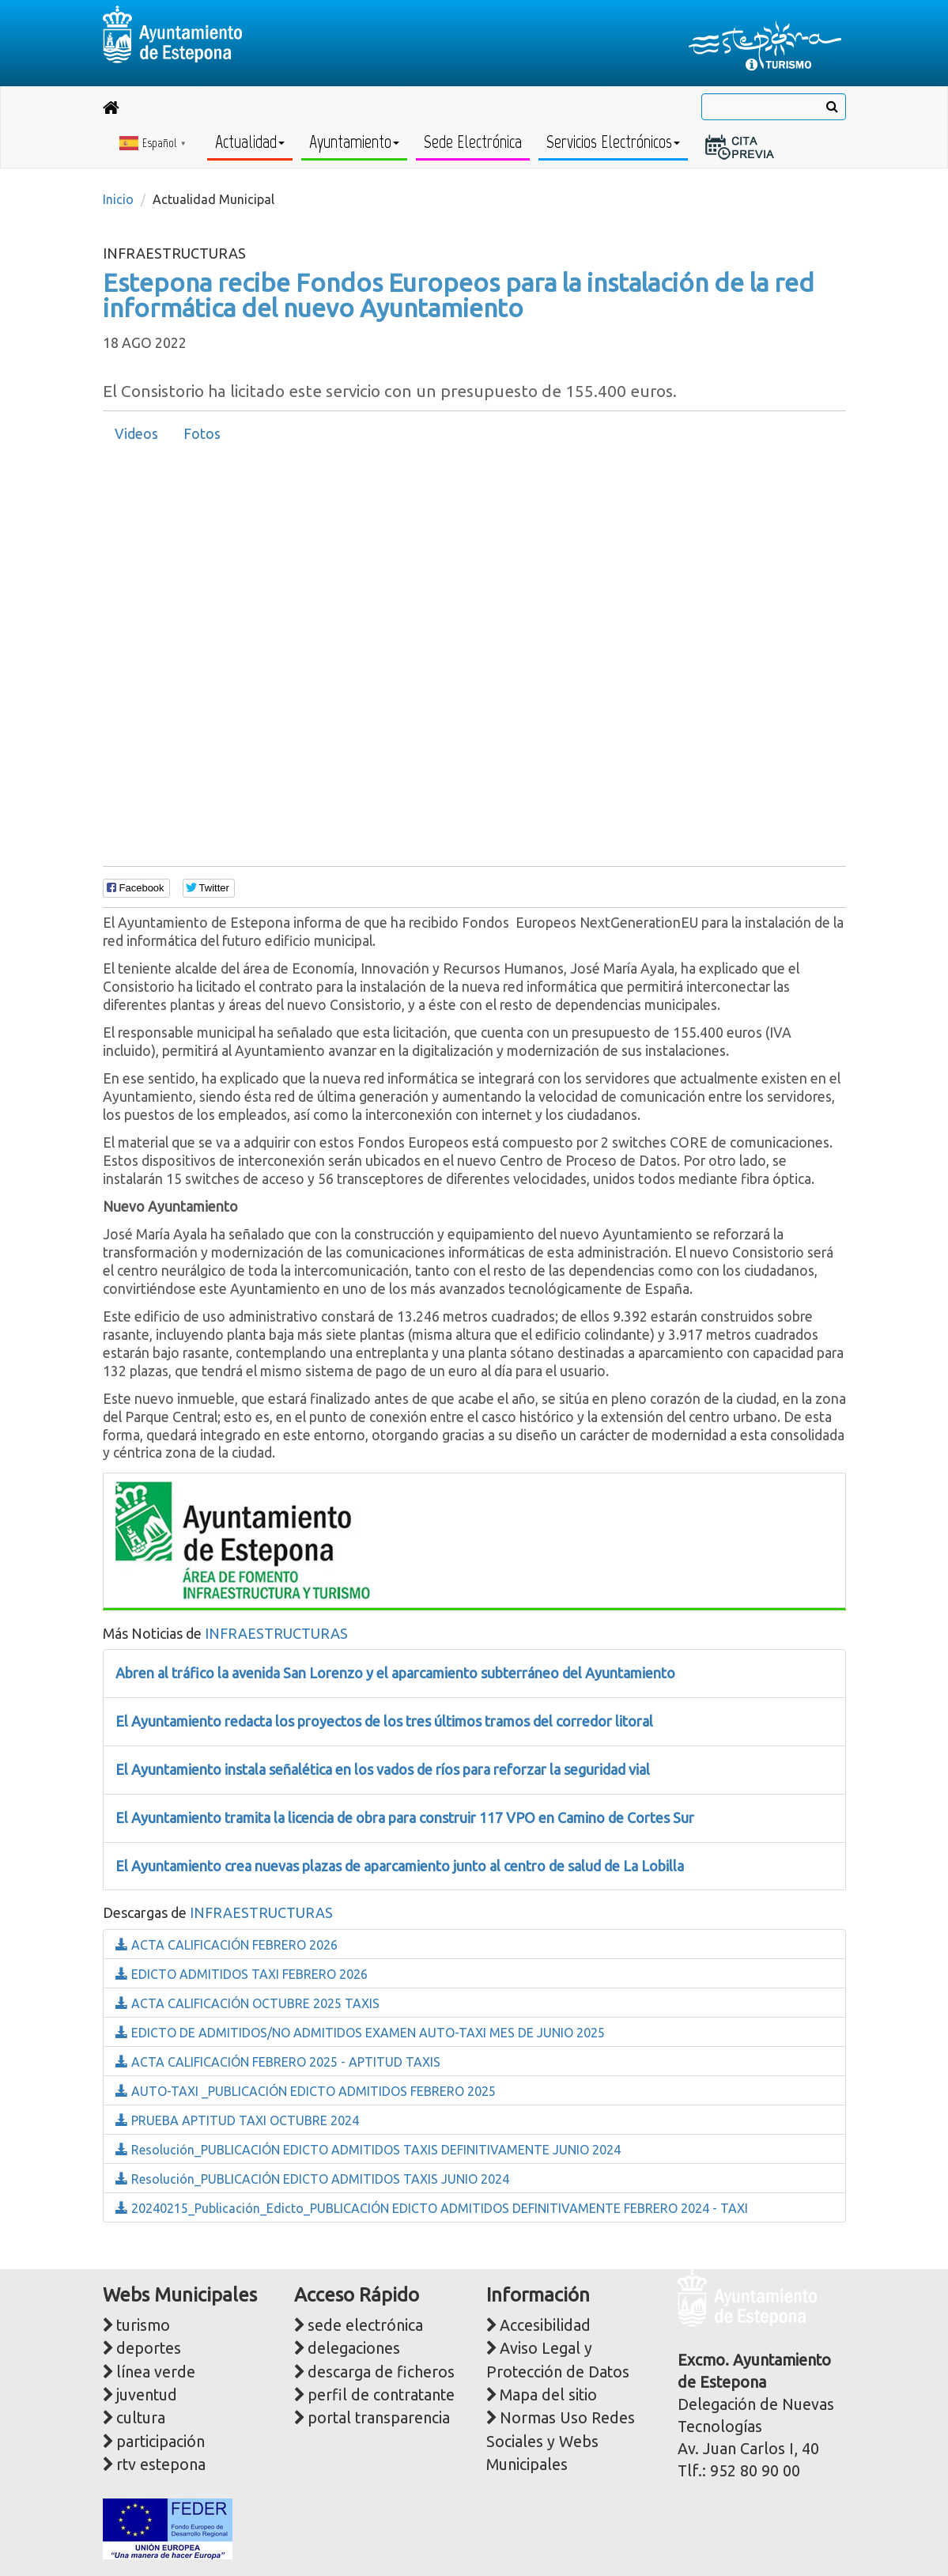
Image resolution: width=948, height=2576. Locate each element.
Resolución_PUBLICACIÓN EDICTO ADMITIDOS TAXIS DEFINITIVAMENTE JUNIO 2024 (368, 2150)
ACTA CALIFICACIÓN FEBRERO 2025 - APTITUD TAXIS (277, 2062)
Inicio (118, 199)
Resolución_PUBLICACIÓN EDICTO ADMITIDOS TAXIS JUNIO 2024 (312, 2179)
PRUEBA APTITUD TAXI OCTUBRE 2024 (237, 2120)
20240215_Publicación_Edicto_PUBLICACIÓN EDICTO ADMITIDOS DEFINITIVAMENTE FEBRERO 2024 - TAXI (431, 2208)
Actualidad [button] (250, 142)
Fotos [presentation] (202, 433)
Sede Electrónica (473, 142)
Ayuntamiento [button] (354, 142)
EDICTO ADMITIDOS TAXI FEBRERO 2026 (241, 1974)
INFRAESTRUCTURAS (276, 1633)
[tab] (136, 434)
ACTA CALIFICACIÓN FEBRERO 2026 (226, 1945)
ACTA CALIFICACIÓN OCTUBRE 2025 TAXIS (247, 2003)
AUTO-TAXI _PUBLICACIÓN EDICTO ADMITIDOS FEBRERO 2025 (305, 2091)
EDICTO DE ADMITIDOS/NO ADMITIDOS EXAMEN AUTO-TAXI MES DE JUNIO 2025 (360, 2033)
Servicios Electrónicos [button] (613, 142)
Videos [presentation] (136, 433)
